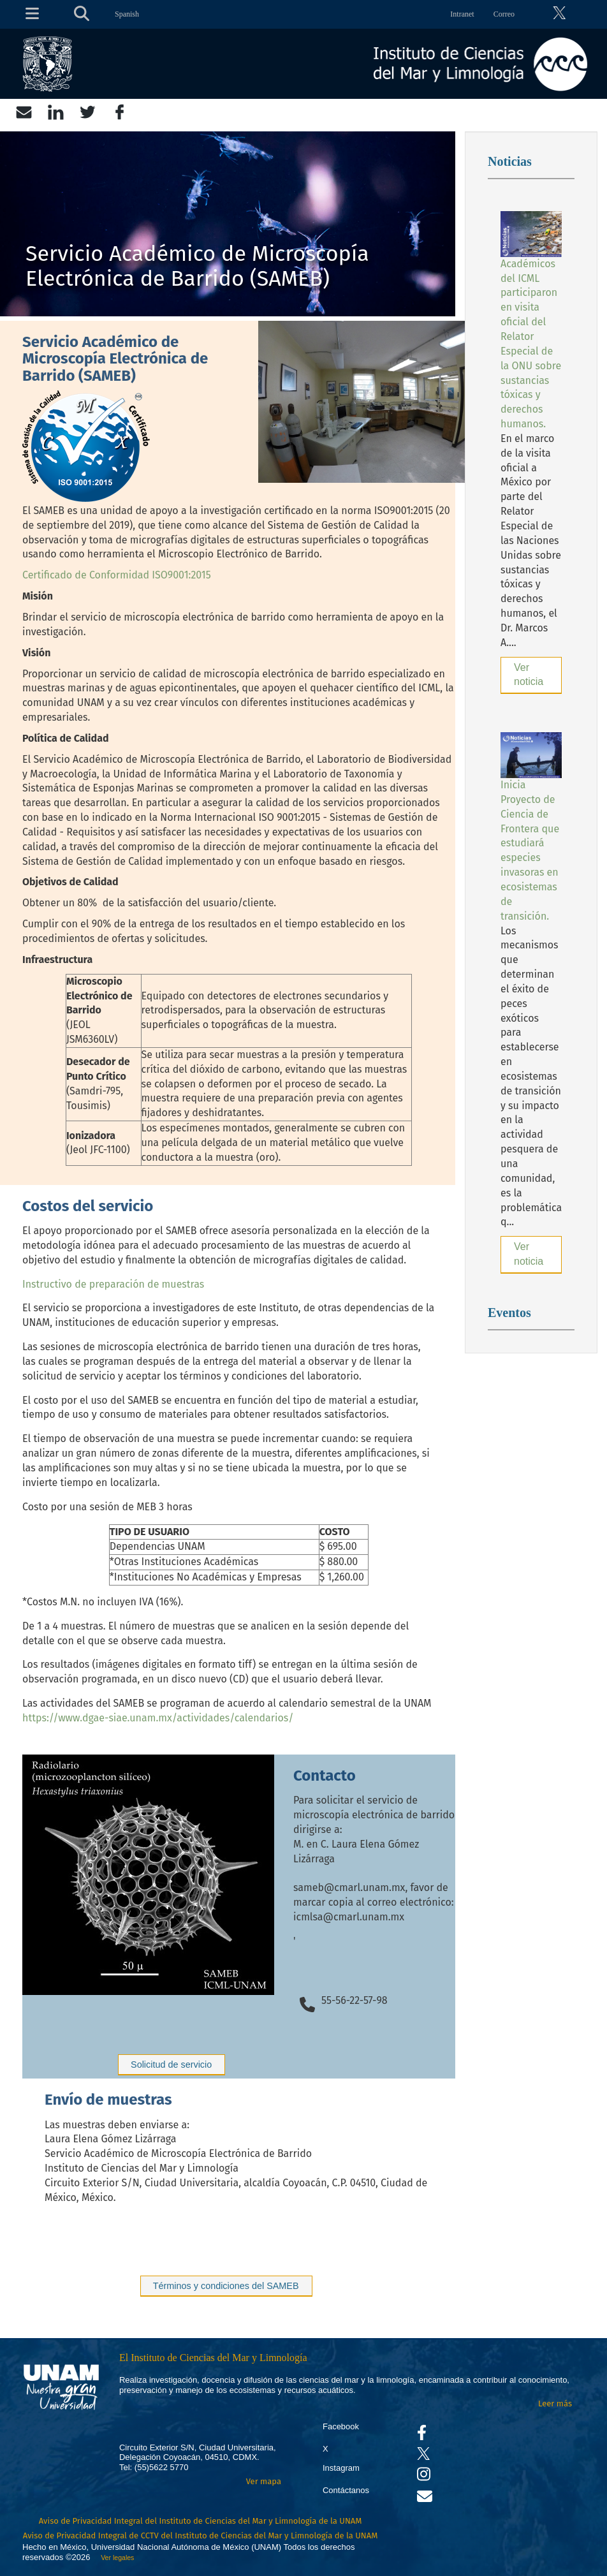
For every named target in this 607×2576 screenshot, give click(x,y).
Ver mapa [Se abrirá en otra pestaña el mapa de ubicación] (263, 2481)
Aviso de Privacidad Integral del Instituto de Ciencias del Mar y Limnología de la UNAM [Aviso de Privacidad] (200, 2521)
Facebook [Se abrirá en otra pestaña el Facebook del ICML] (341, 2426)
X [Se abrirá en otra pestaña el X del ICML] (325, 2449)
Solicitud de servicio (171, 2064)
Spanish (127, 14)
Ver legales (115, 2557)
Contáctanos (346, 2490)
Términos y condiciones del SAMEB (226, 2286)
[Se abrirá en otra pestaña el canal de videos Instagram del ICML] (423, 2477)
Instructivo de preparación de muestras (113, 1284)
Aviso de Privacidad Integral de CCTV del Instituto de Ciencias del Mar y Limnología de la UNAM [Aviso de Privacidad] (200, 2535)
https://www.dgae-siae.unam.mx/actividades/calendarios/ (158, 1718)
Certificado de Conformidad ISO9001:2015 (116, 575)
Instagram (341, 2468)
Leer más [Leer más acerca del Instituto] (555, 2403)
